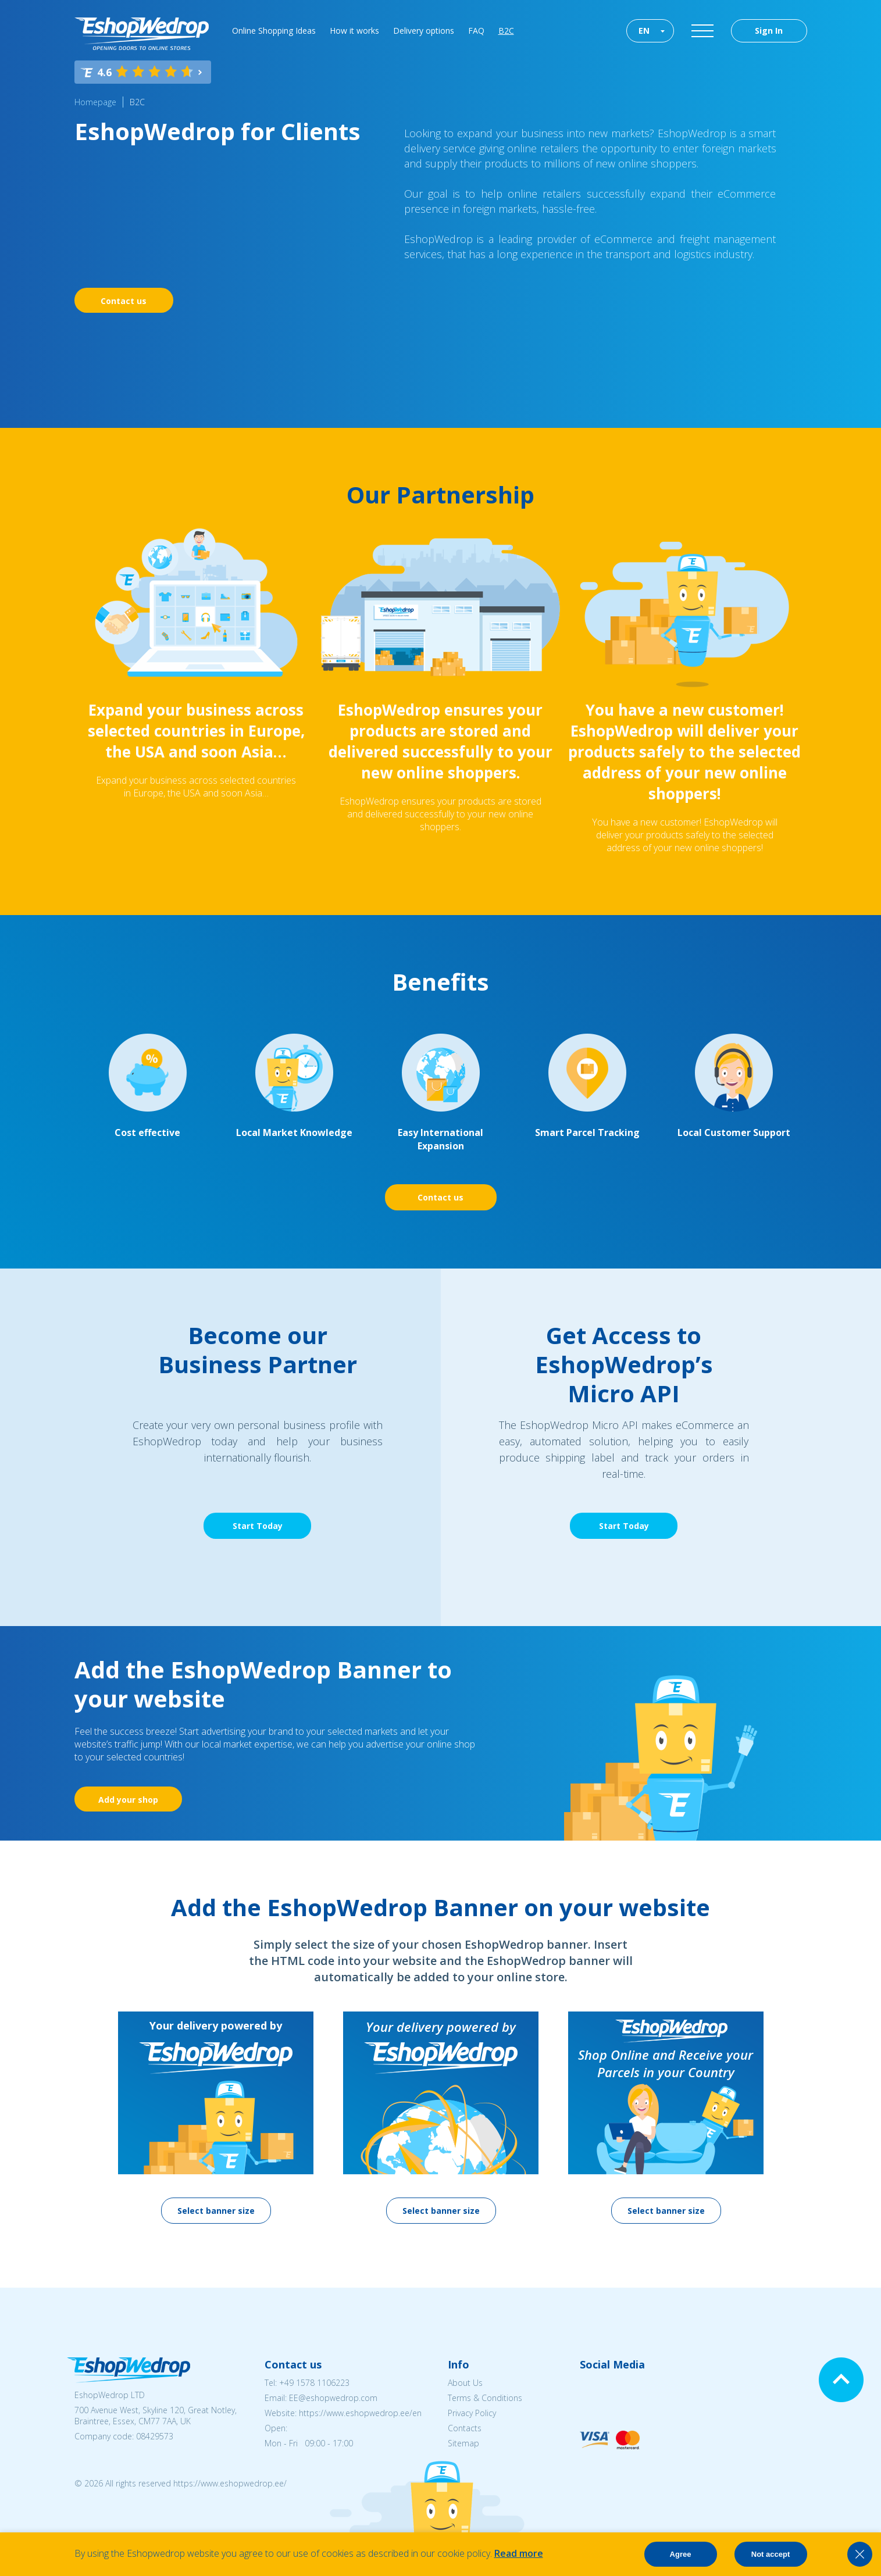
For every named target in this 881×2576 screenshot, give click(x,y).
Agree (680, 2554)
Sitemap (463, 2443)
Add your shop (128, 1799)
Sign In (769, 30)
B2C (506, 30)
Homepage (95, 102)
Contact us (124, 300)
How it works (354, 30)
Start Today (258, 1525)
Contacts (464, 2428)
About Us (465, 2382)
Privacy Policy (472, 2412)
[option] (216, 2118)
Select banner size (216, 2210)
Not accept (770, 2554)
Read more (518, 2553)
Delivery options (423, 30)
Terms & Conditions (485, 2397)
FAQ (476, 30)
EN (644, 30)
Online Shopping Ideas (274, 30)
